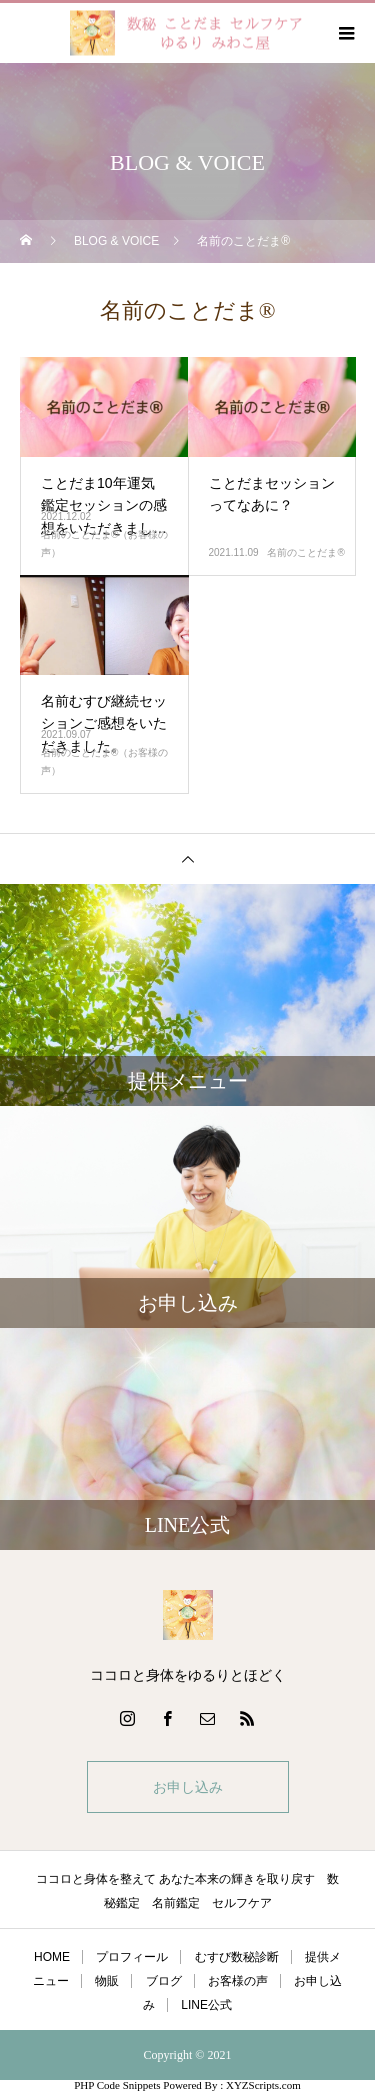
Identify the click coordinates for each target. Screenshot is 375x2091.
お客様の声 (238, 1981)
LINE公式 (206, 2005)
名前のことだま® (305, 552)
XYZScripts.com (263, 2085)
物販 (107, 1981)
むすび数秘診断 (237, 1957)
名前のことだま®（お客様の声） (104, 543)
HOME (52, 1957)
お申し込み (188, 1787)
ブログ (164, 1981)
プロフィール (132, 1957)
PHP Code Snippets (117, 2085)
